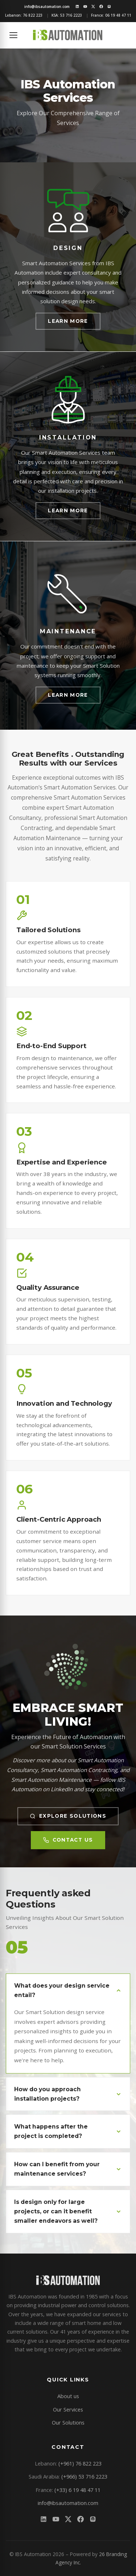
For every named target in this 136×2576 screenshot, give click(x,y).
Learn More (68, 321)
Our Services (68, 2409)
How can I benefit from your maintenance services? (68, 2169)
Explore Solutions (68, 1816)
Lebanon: (23, 15)
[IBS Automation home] (67, 35)
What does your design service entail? (68, 1990)
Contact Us (68, 1840)
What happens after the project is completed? (68, 2131)
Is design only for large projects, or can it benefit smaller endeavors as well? (68, 2211)
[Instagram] (109, 6)
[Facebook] (101, 6)
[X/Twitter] (93, 6)
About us (68, 2396)
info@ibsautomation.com (68, 2502)
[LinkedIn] (77, 6)
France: (111, 15)
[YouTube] (85, 6)
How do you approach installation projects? (68, 2094)
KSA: (66, 15)
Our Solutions (68, 2422)
